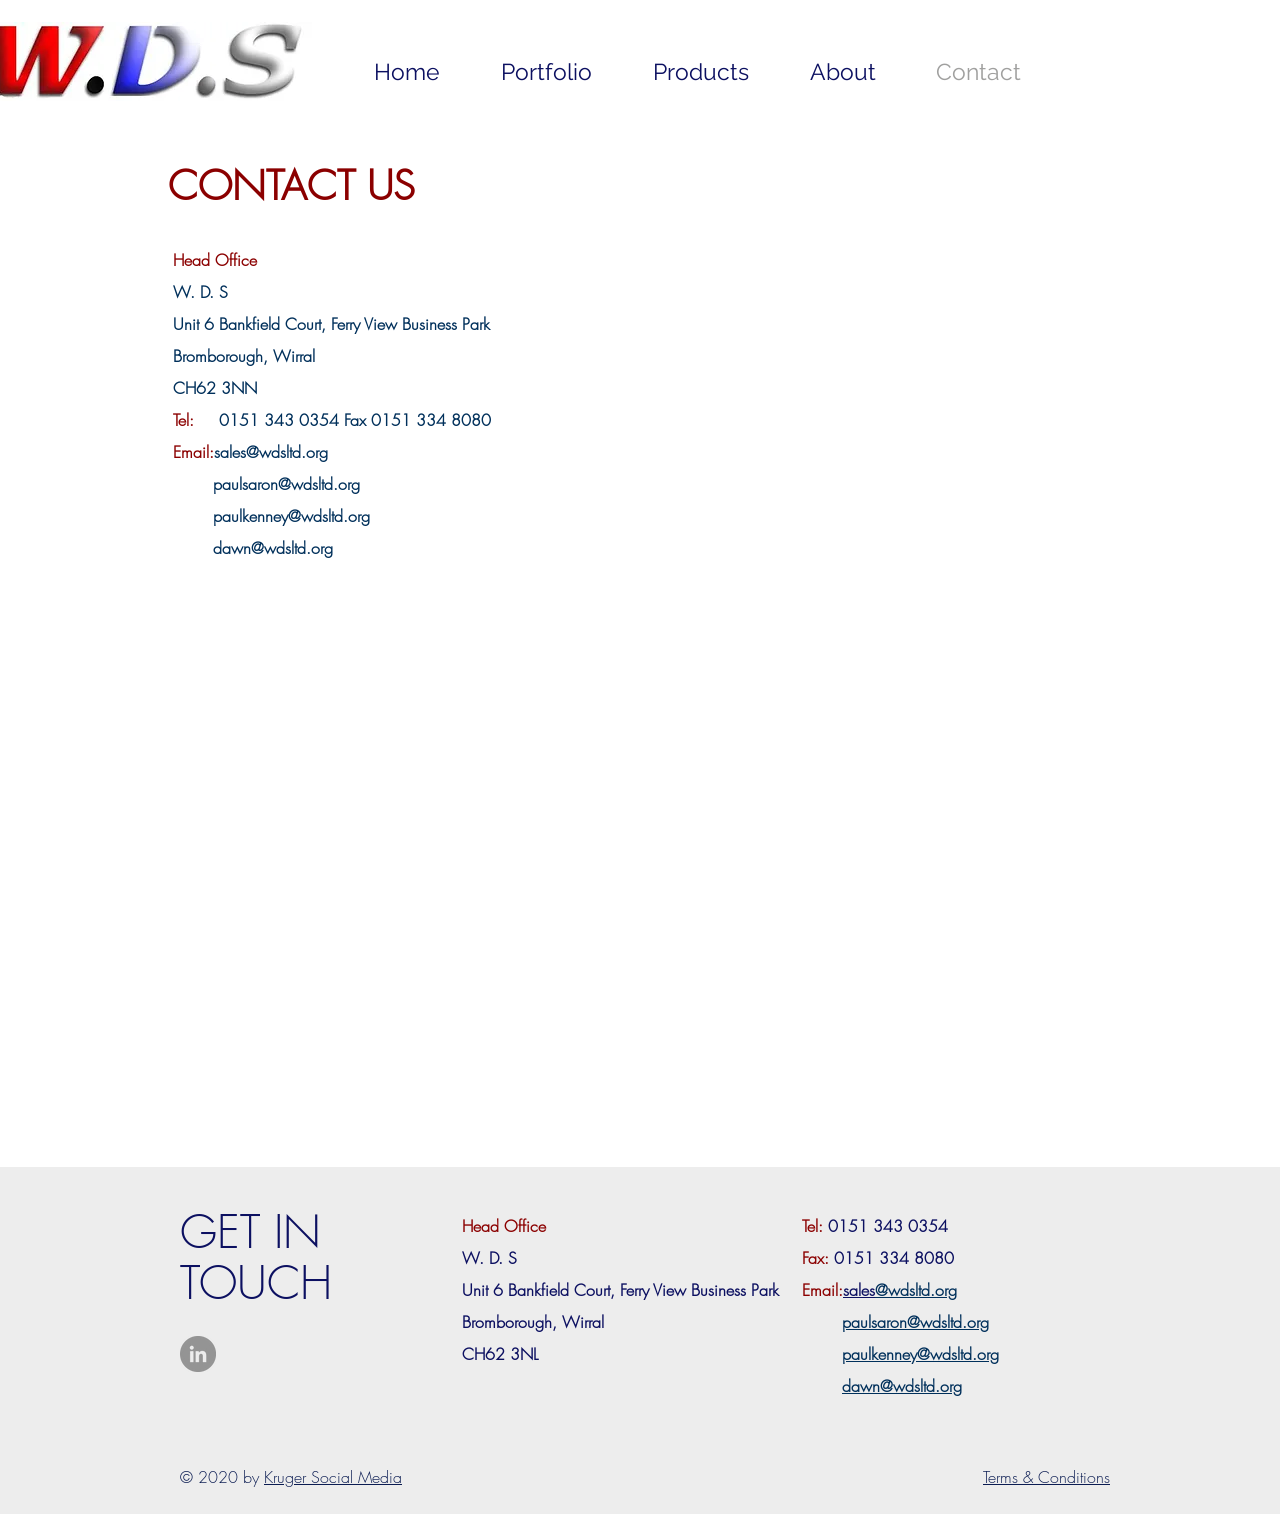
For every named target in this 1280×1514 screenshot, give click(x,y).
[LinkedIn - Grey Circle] (198, 1354)
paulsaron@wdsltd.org (915, 1322)
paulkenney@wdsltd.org (291, 516)
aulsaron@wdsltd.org (291, 484)
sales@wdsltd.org (271, 452)
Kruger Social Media (333, 1477)
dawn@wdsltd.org (273, 548)
